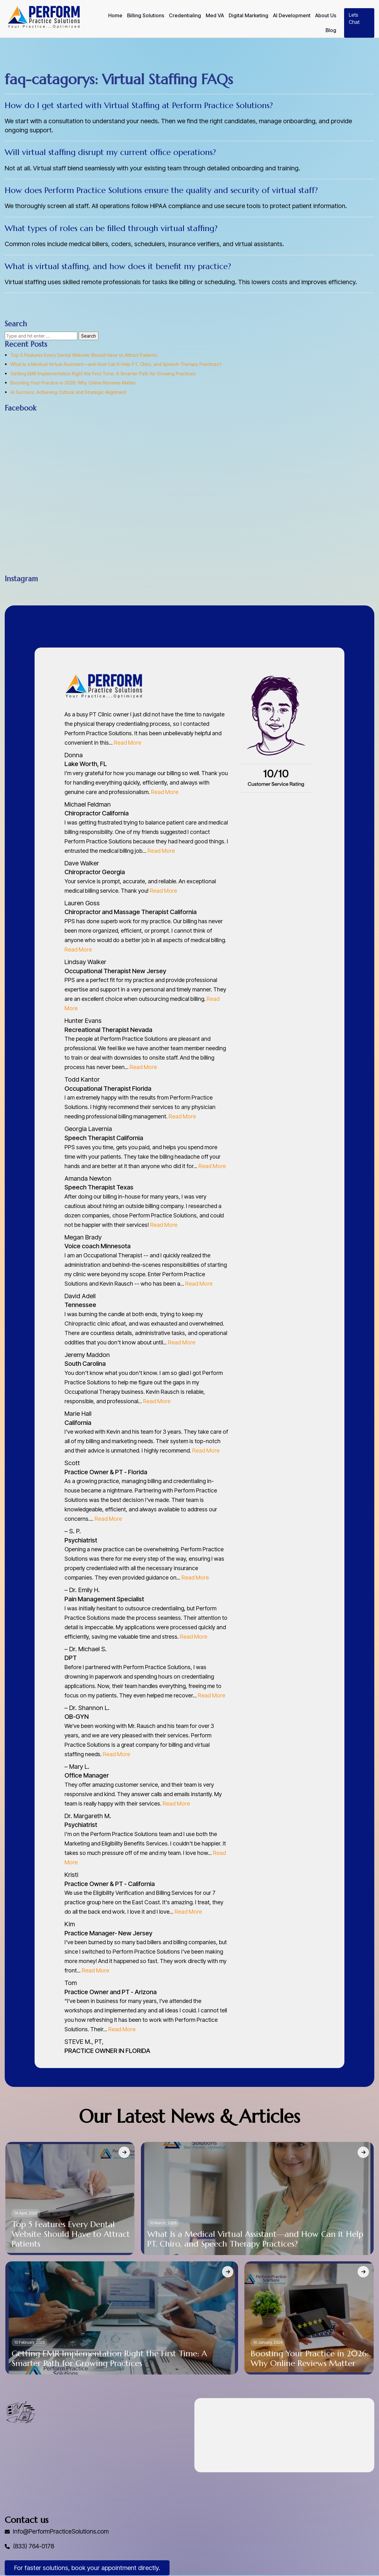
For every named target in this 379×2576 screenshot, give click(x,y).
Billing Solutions (145, 15)
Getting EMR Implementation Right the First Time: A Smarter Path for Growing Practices (103, 374)
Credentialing (185, 15)
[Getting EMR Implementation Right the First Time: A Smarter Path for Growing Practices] (227, 2271)
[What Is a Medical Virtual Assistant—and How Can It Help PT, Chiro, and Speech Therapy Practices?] (363, 2152)
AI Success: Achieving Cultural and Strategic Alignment (68, 392)
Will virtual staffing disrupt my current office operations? (110, 152)
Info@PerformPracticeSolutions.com (64, 2531)
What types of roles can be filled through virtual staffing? (111, 228)
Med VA (215, 15)
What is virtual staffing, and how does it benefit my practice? (118, 266)
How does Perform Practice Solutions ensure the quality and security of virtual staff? (161, 190)
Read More (127, 742)
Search (88, 336)
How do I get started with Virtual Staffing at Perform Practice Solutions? (139, 105)
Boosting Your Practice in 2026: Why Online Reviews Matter (73, 383)
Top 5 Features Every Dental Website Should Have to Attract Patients (83, 355)
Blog (331, 30)
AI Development (291, 15)
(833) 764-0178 (35, 2547)
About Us (325, 15)
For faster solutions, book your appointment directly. (87, 2568)
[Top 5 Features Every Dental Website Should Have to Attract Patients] (124, 2152)
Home (115, 15)
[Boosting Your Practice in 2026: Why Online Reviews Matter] (363, 2271)
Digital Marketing (248, 15)
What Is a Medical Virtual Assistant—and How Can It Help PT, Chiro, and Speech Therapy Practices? (116, 364)
